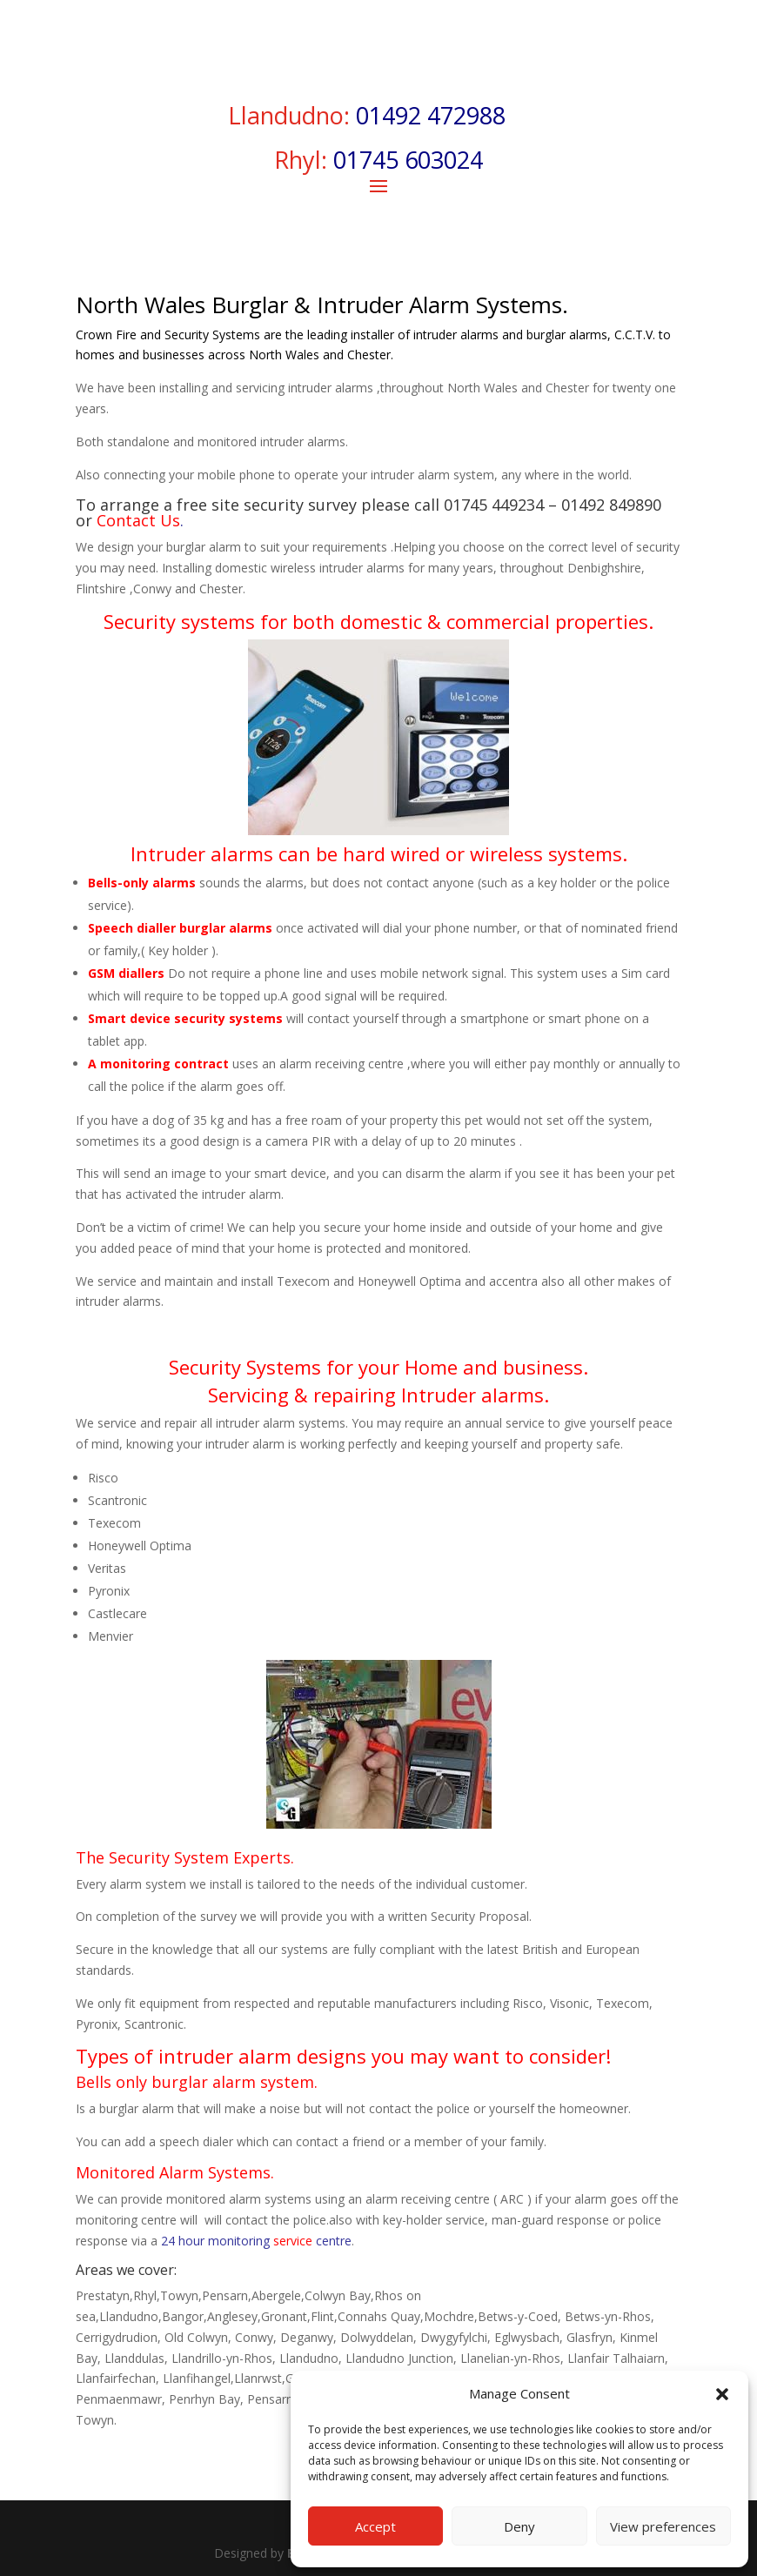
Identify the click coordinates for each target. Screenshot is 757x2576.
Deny (519, 2526)
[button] (722, 2394)
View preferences (663, 2526)
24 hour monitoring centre (256, 2240)
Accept (375, 2526)
